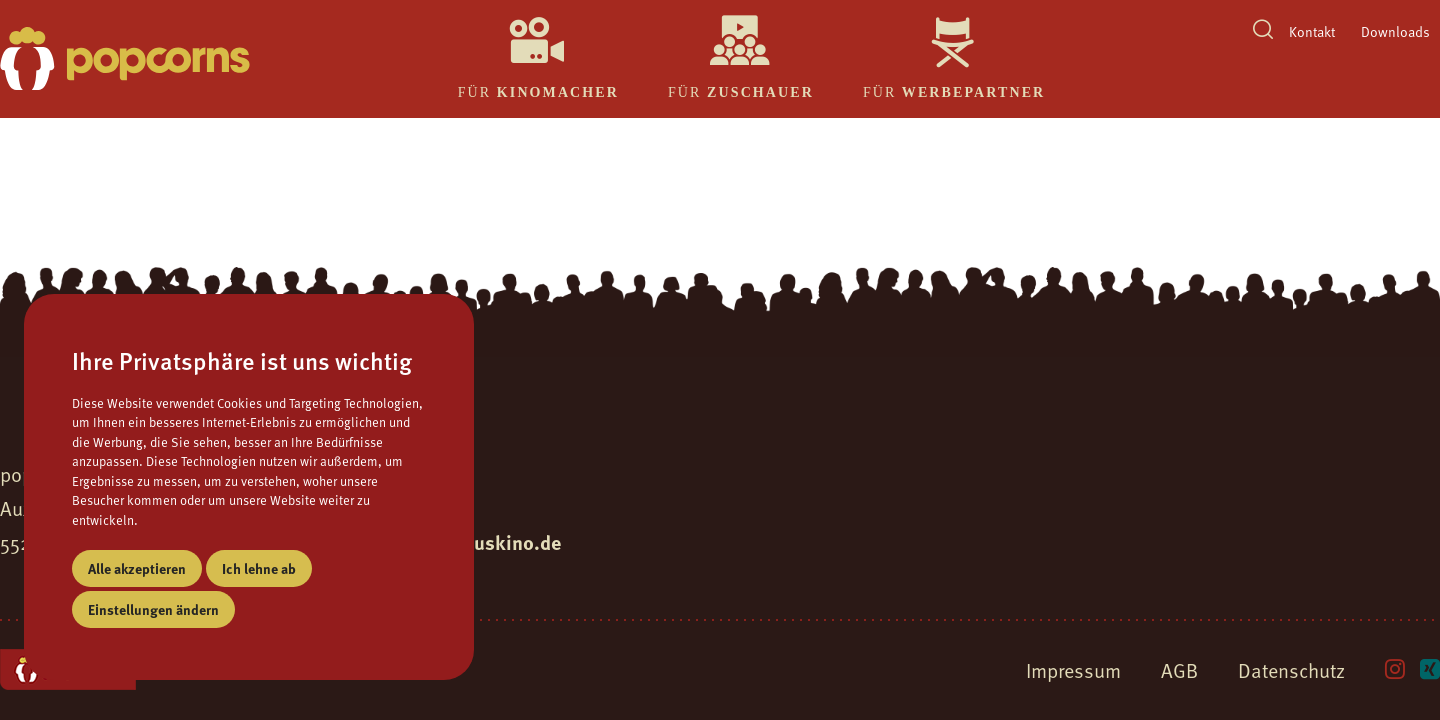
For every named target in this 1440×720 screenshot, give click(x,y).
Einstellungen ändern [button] (153, 609)
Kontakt (1312, 31)
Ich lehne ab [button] (259, 568)
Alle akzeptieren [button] (137, 568)
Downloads (1395, 31)
